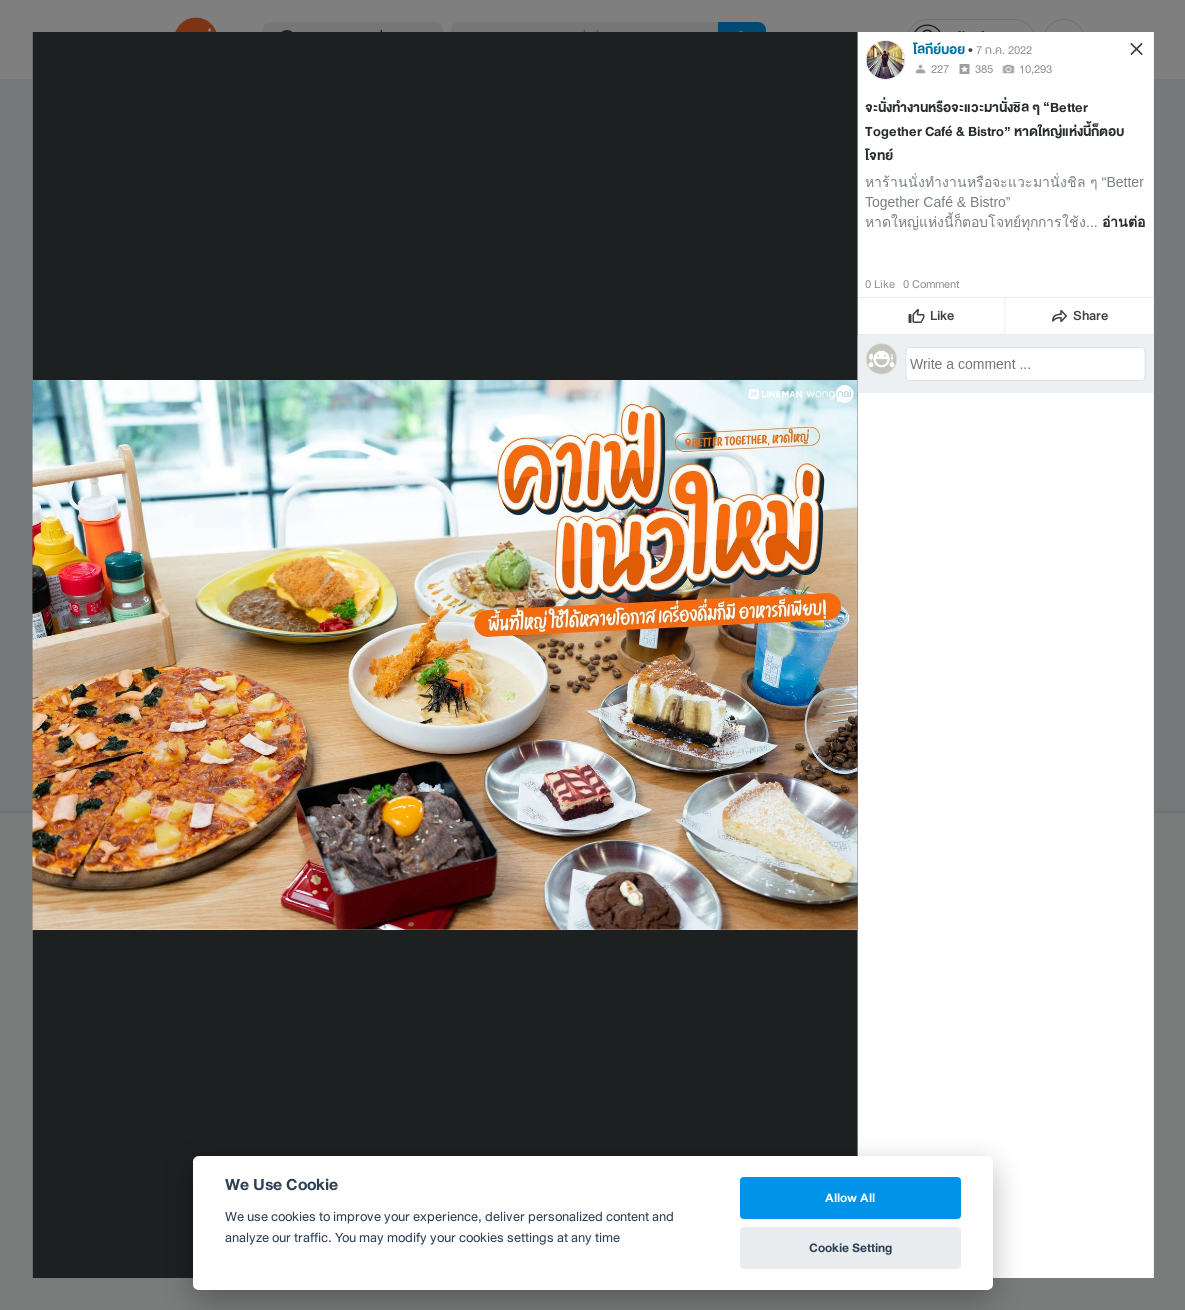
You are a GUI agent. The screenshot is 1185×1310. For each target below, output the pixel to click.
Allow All (850, 1197)
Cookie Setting (850, 1247)
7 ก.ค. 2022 (1004, 50)
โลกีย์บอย (939, 49)
